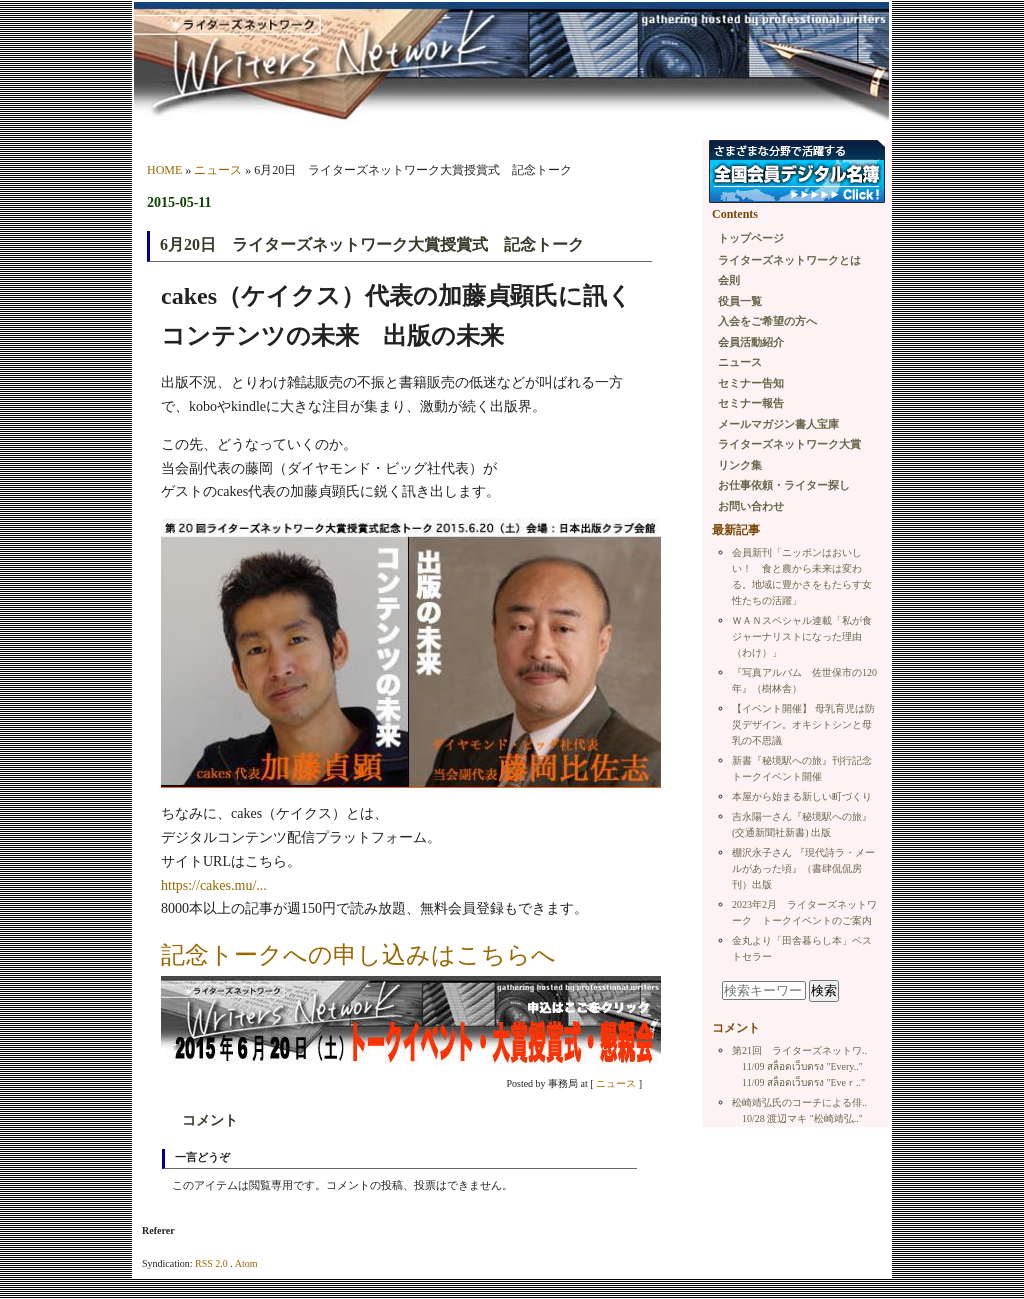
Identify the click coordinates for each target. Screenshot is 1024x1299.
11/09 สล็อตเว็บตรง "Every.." (802, 1066)
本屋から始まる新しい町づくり (802, 796)
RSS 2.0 (211, 1263)
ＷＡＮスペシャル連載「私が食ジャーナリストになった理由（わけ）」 (802, 636)
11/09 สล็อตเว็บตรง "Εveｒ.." (803, 1082)
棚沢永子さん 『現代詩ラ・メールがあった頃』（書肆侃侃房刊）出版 (803, 868)
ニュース (218, 170)
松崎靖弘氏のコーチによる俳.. (799, 1102)
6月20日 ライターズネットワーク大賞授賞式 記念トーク (372, 244)
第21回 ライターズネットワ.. (799, 1050)
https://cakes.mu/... (214, 885)
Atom (246, 1263)
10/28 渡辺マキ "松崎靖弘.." (802, 1118)
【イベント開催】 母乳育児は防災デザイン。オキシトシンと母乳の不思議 (803, 724)
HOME (164, 170)
